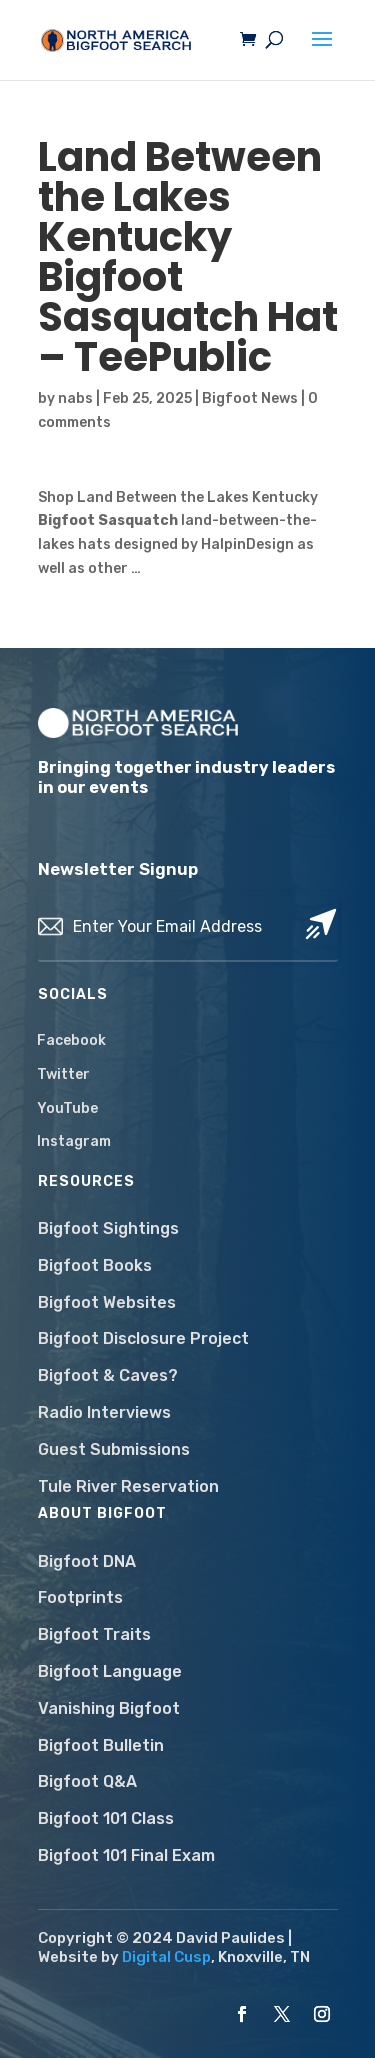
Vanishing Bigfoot (109, 1708)
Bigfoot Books (95, 1265)
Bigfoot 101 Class (106, 1818)
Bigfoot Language (110, 1671)
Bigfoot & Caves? (108, 1375)
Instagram (74, 1141)
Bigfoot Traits (94, 1634)
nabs (75, 398)
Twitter (63, 1074)
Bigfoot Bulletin (101, 1745)
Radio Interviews (104, 1412)
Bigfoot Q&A (87, 1781)
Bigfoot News (250, 398)
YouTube (67, 1108)
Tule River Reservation (128, 1486)
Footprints (80, 1597)
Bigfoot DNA (87, 1561)
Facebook (71, 1040)
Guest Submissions (114, 1449)
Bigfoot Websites (107, 1302)
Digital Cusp (166, 1957)
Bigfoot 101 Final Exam (126, 1855)
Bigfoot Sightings (108, 1228)
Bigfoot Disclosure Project (143, 1338)
